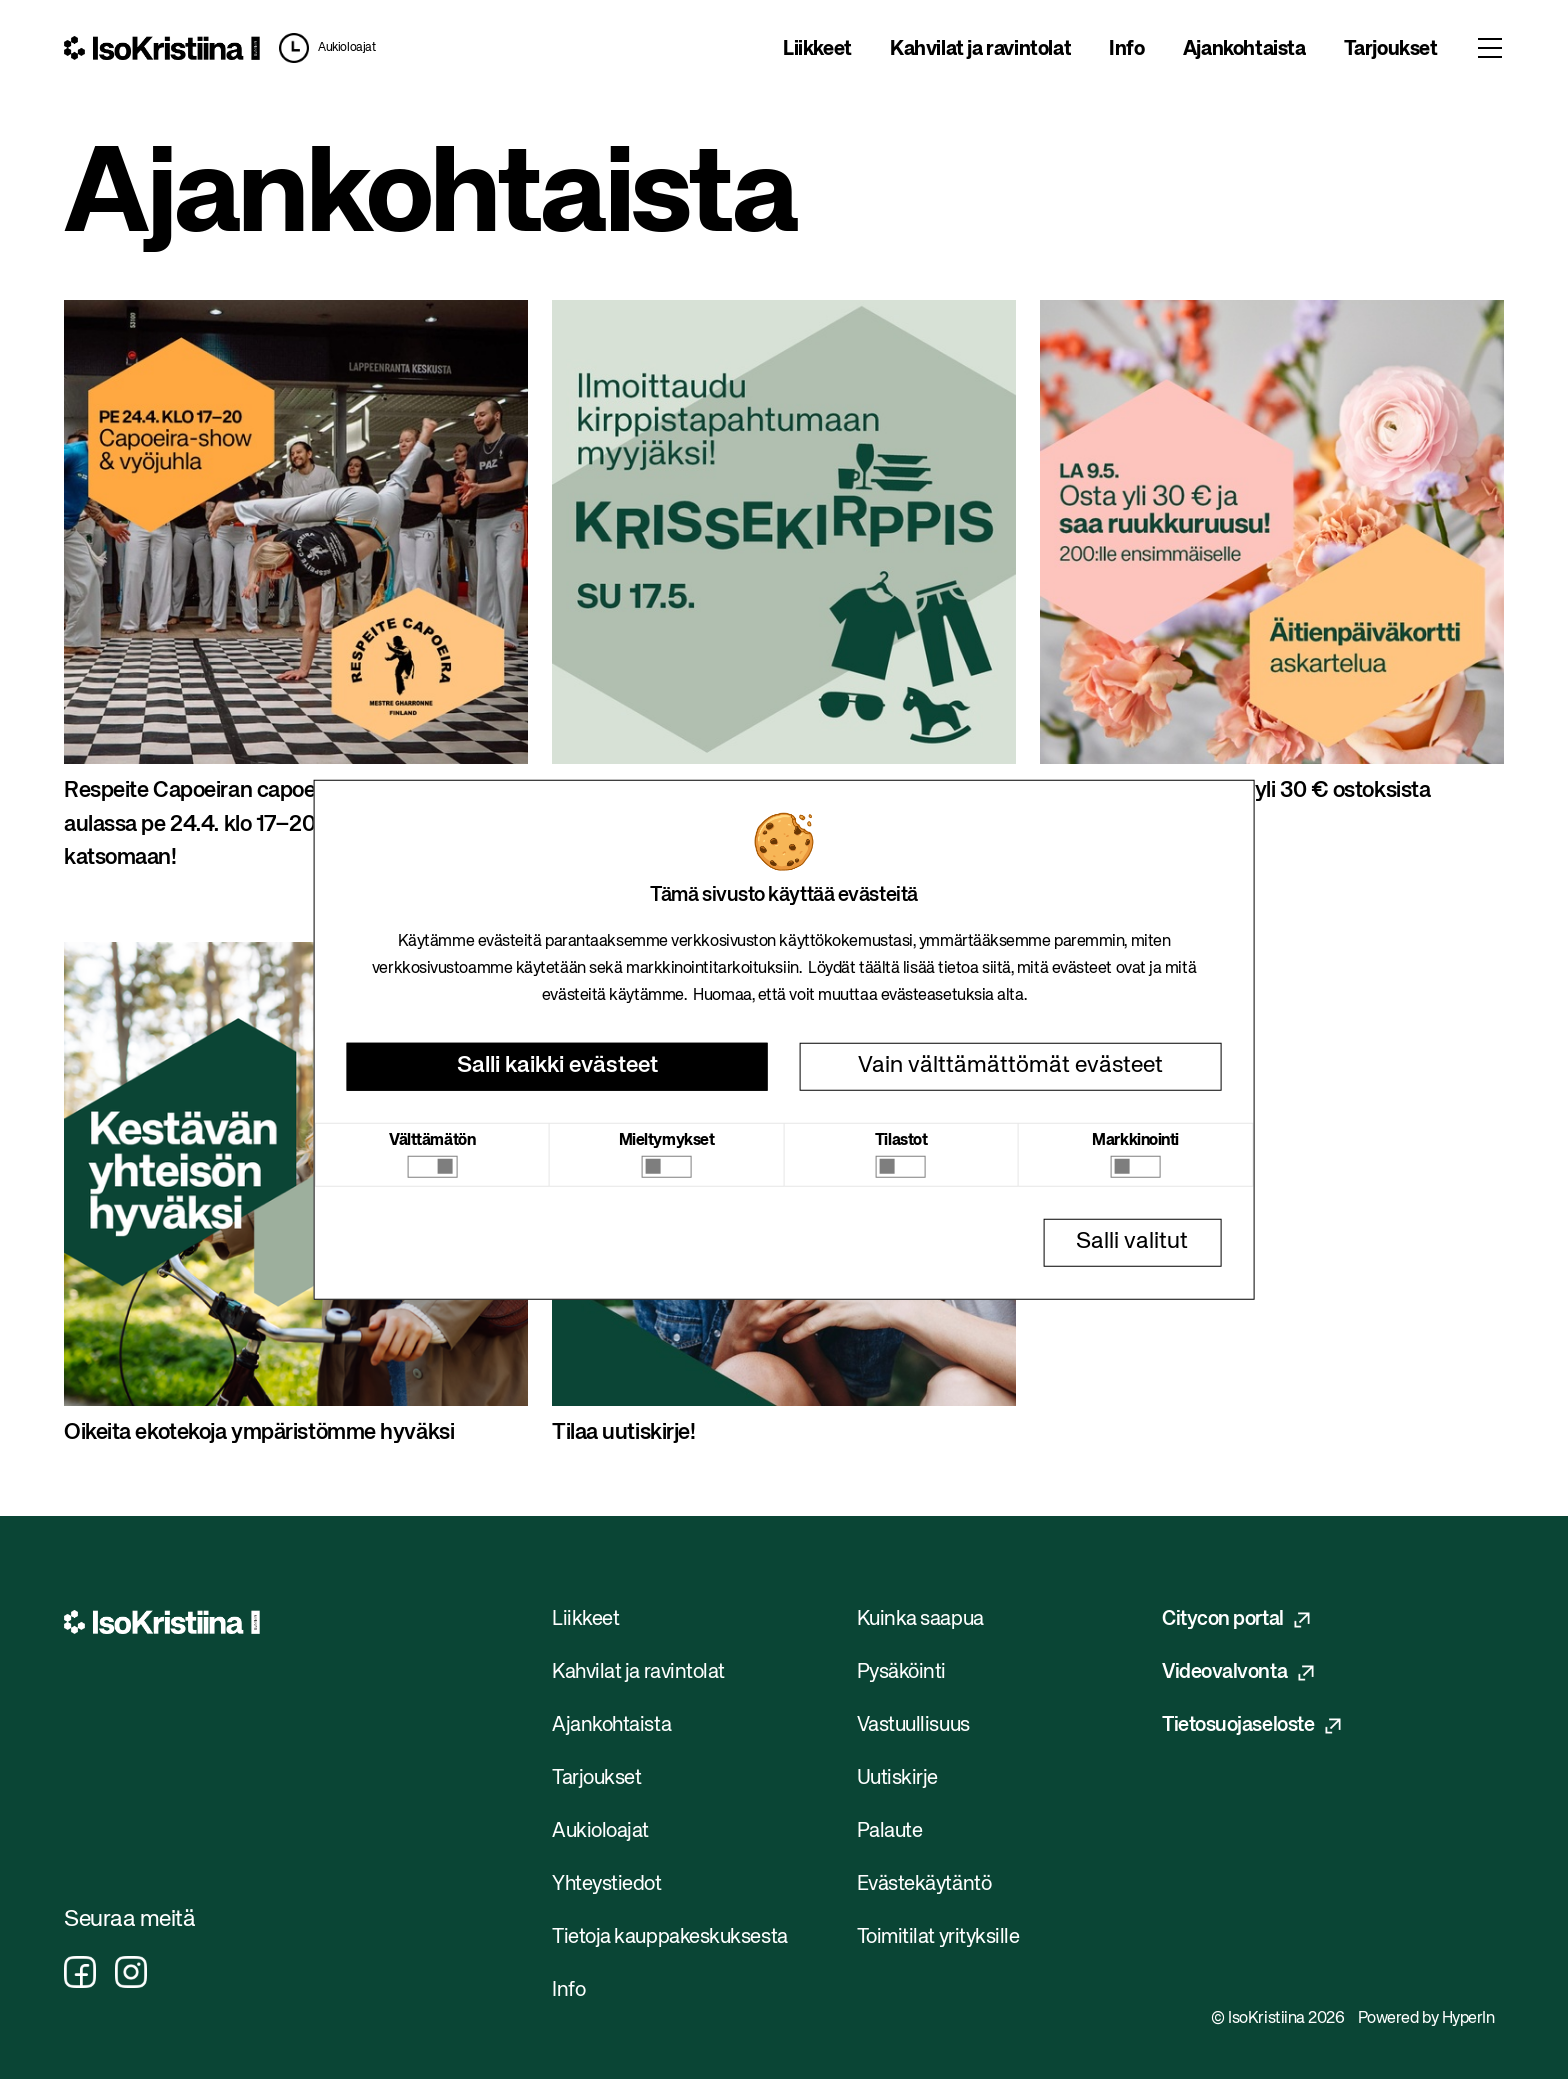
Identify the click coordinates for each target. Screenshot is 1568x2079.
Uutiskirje (897, 1778)
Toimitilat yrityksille (938, 1937)
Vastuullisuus (913, 1725)
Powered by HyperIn (1426, 2019)
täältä (879, 969)
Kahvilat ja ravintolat (980, 49)
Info (1126, 49)
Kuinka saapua (920, 1619)
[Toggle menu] (1490, 48)
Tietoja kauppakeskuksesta (670, 1937)
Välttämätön (432, 1140)
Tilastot (901, 1140)
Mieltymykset (667, 1140)
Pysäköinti (901, 1672)
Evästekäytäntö (924, 1884)
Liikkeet (817, 49)
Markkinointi (1135, 1140)
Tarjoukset (1391, 49)
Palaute (890, 1831)
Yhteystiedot (607, 1884)
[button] (322, 48)
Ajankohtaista (1244, 49)
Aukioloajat (346, 48)
